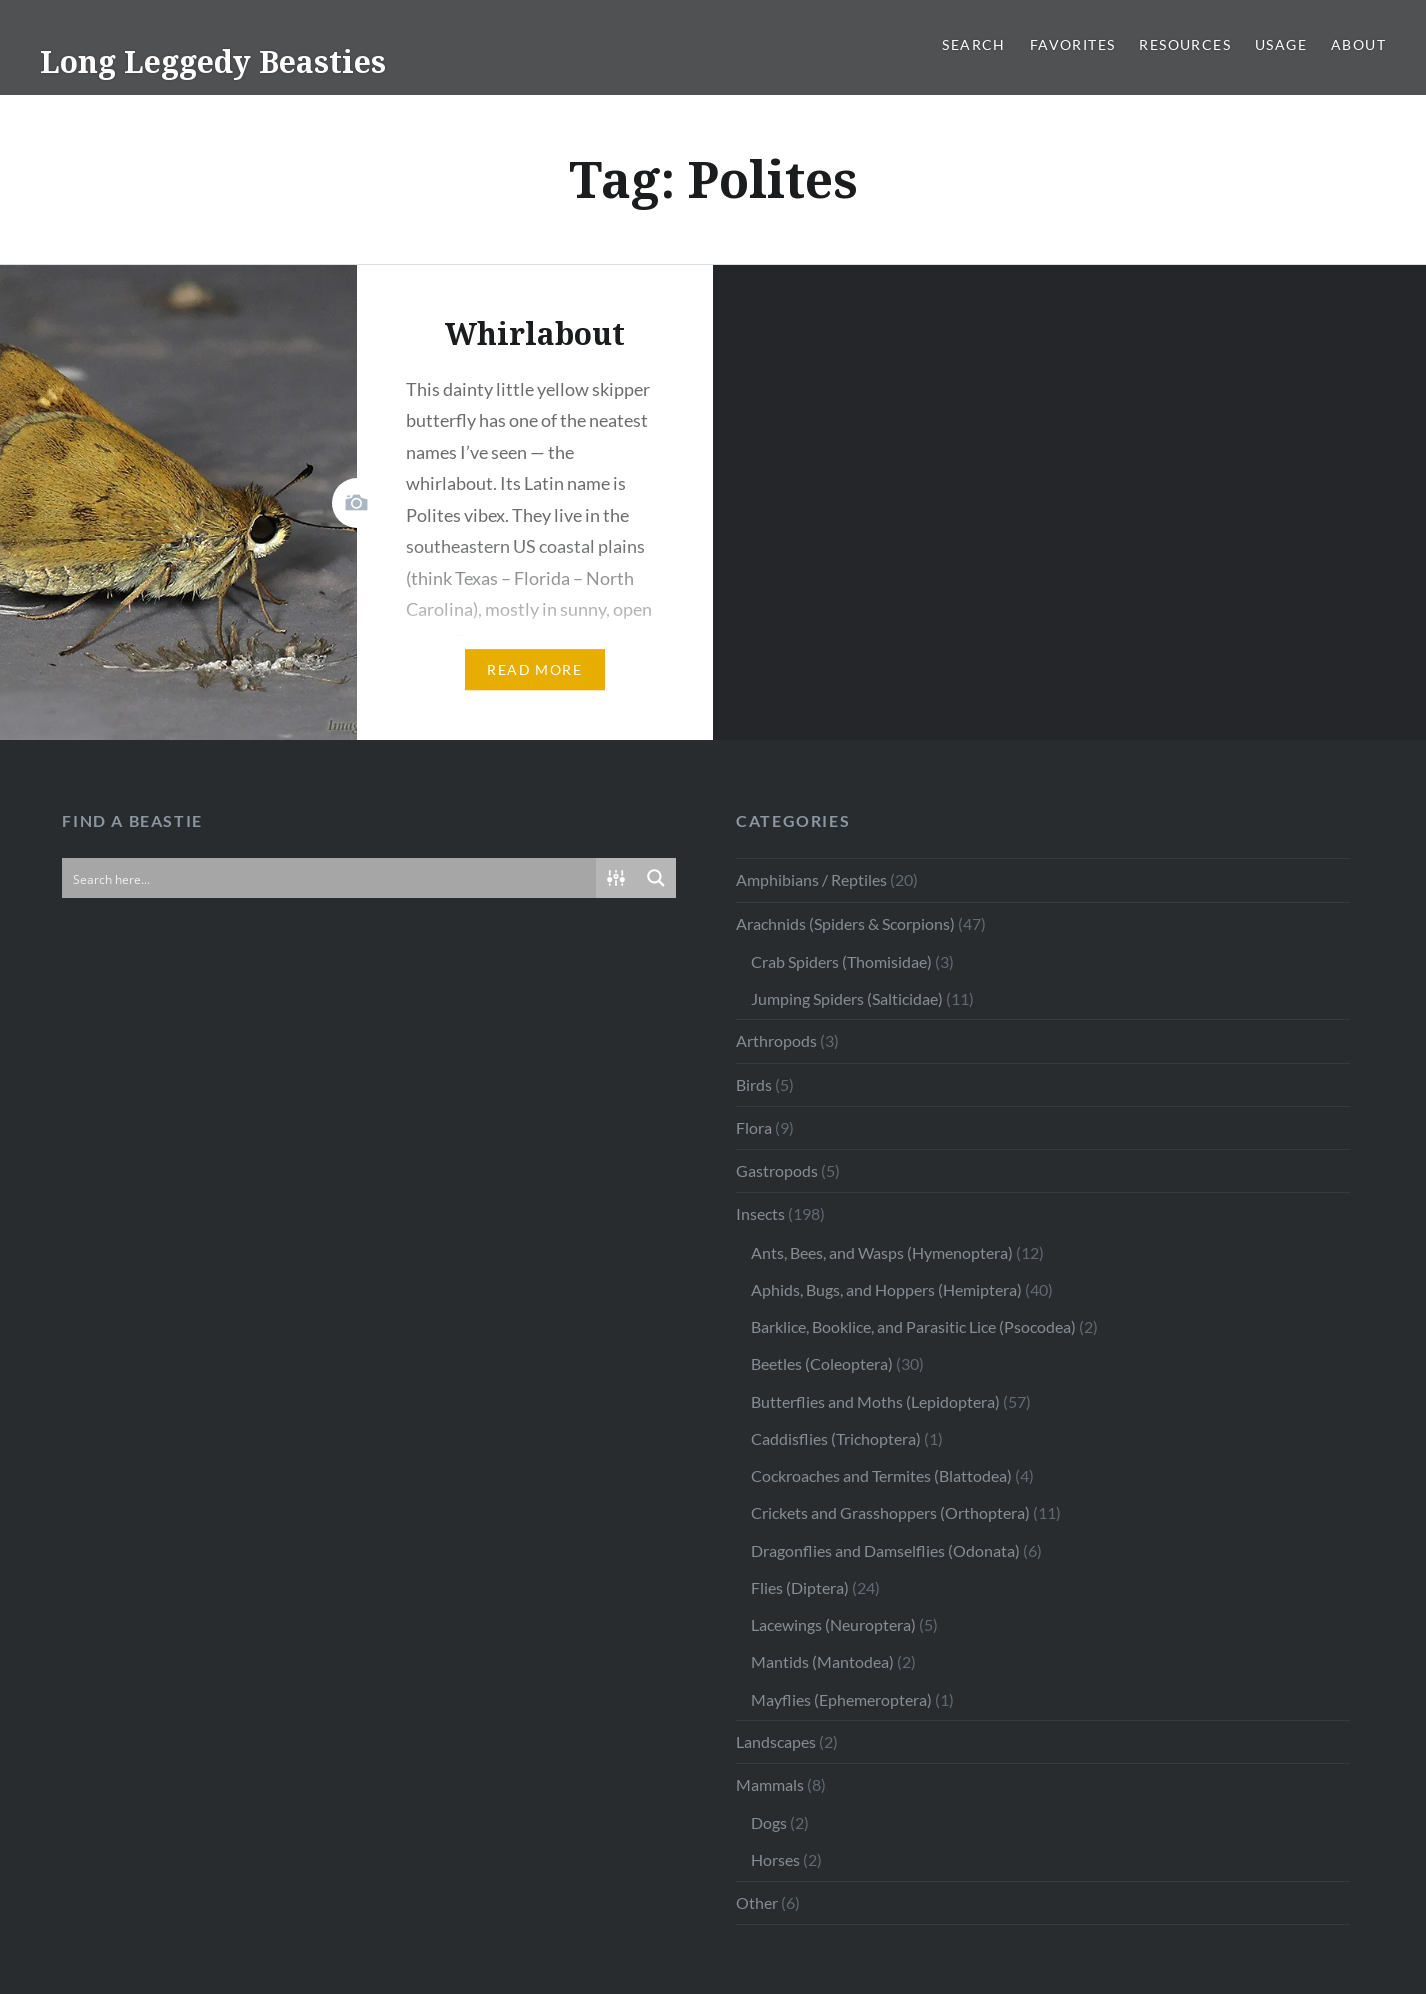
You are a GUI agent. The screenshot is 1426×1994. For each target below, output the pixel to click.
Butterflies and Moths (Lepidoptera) (875, 1401)
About (1358, 44)
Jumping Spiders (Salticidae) (847, 998)
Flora (754, 1127)
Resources (1185, 44)
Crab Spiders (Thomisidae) (841, 961)
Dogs (769, 1822)
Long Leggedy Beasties (213, 61)
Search (973, 44)
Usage (1281, 44)
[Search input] (330, 878)
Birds (754, 1084)
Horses (775, 1859)
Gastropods (777, 1170)
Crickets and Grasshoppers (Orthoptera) (890, 1512)
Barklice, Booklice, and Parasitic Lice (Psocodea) (913, 1326)
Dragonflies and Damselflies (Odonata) (885, 1550)
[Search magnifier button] (656, 878)
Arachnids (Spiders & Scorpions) (845, 923)
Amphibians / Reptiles (811, 879)
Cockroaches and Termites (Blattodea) (881, 1475)
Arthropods (776, 1040)
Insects (760, 1213)
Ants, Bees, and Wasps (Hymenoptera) (882, 1252)
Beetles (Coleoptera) (822, 1363)
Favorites (1073, 44)
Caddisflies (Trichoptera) (836, 1438)
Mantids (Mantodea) (822, 1661)
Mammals (770, 1784)
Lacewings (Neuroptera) (833, 1624)
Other (757, 1902)
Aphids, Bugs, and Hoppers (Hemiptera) (886, 1289)
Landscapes (776, 1741)
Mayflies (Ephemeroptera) (841, 1699)
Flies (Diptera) (800, 1587)
